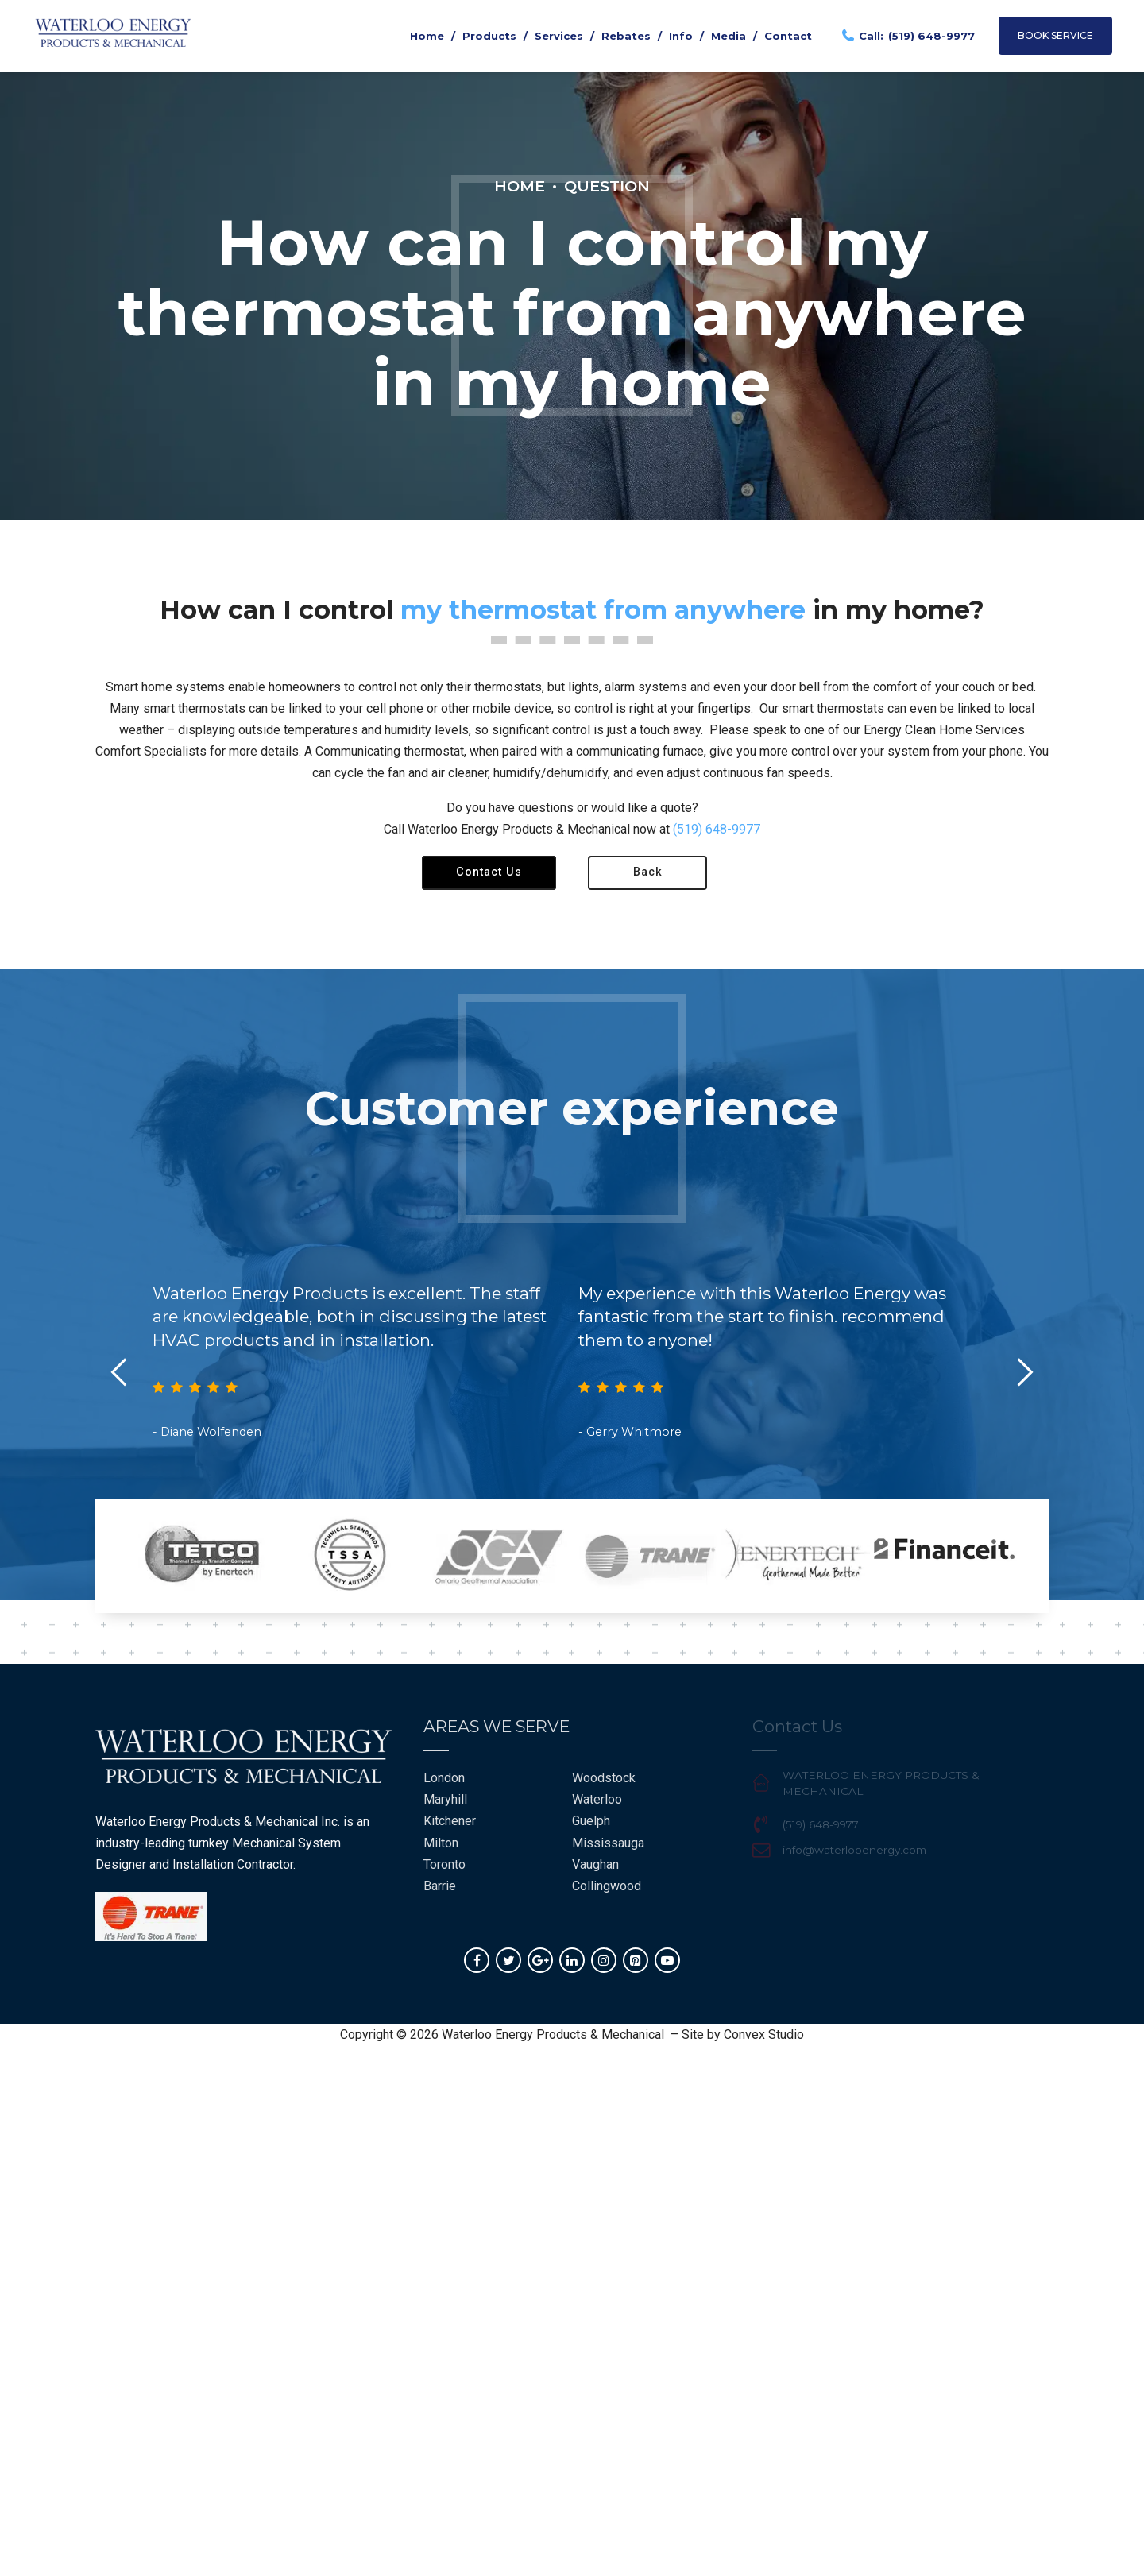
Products (489, 35)
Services (559, 35)
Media (728, 35)
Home (427, 35)
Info (681, 35)
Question (607, 185)
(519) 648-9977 (716, 829)
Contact (788, 35)
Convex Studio (764, 2034)
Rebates (626, 35)
